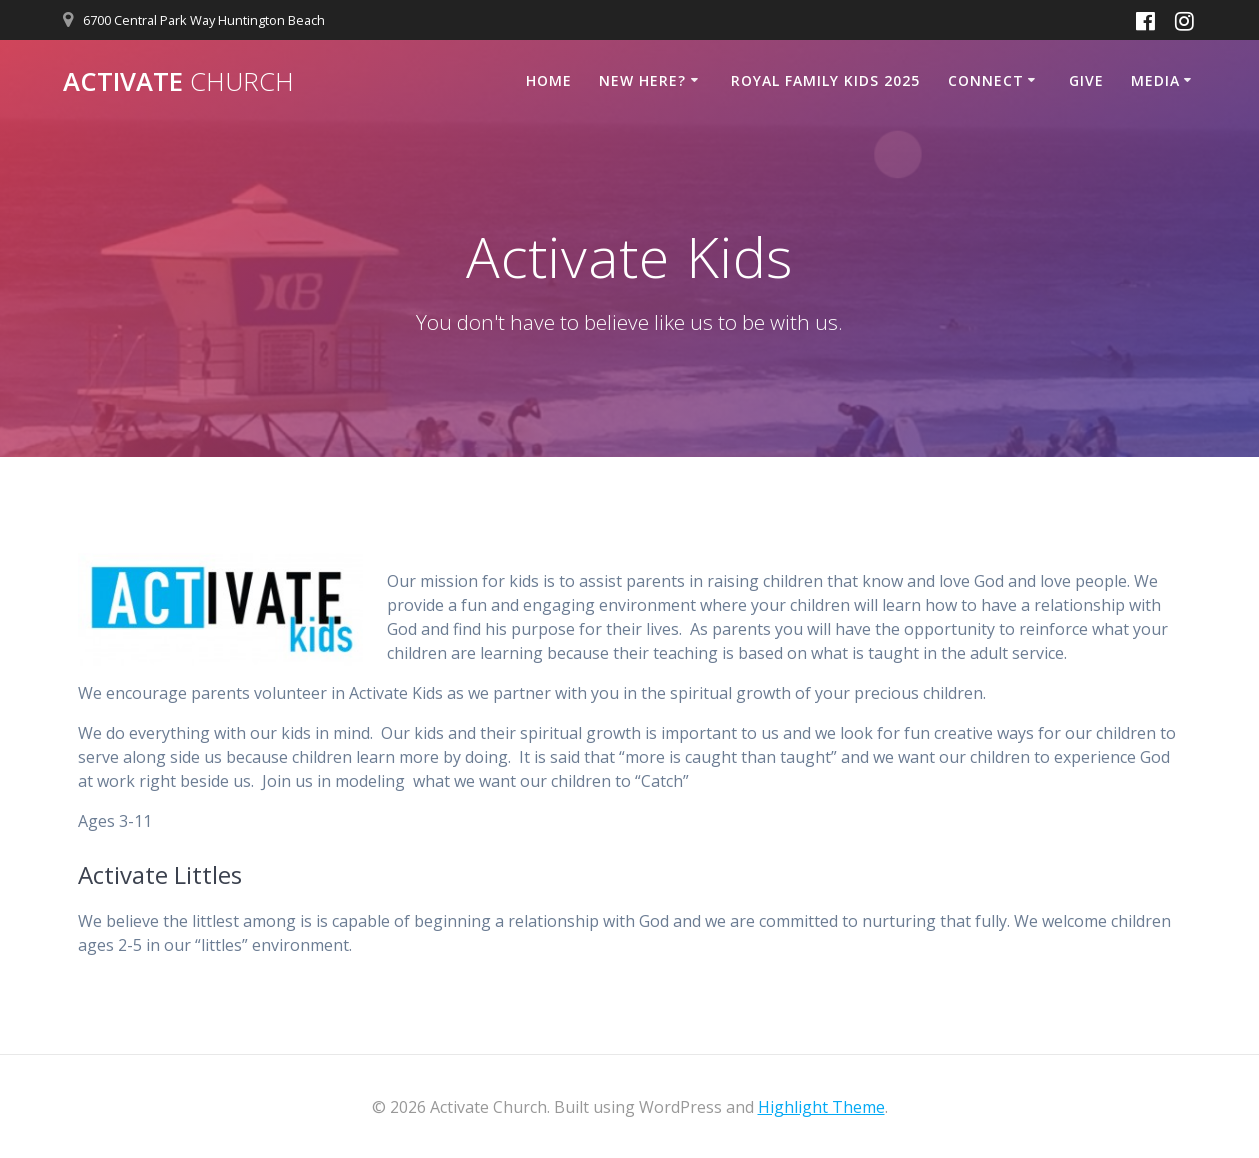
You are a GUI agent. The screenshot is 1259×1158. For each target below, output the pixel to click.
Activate (178, 82)
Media (1155, 80)
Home (549, 80)
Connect (986, 80)
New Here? (642, 80)
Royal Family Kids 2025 (825, 80)
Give (1086, 80)
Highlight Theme (821, 1107)
